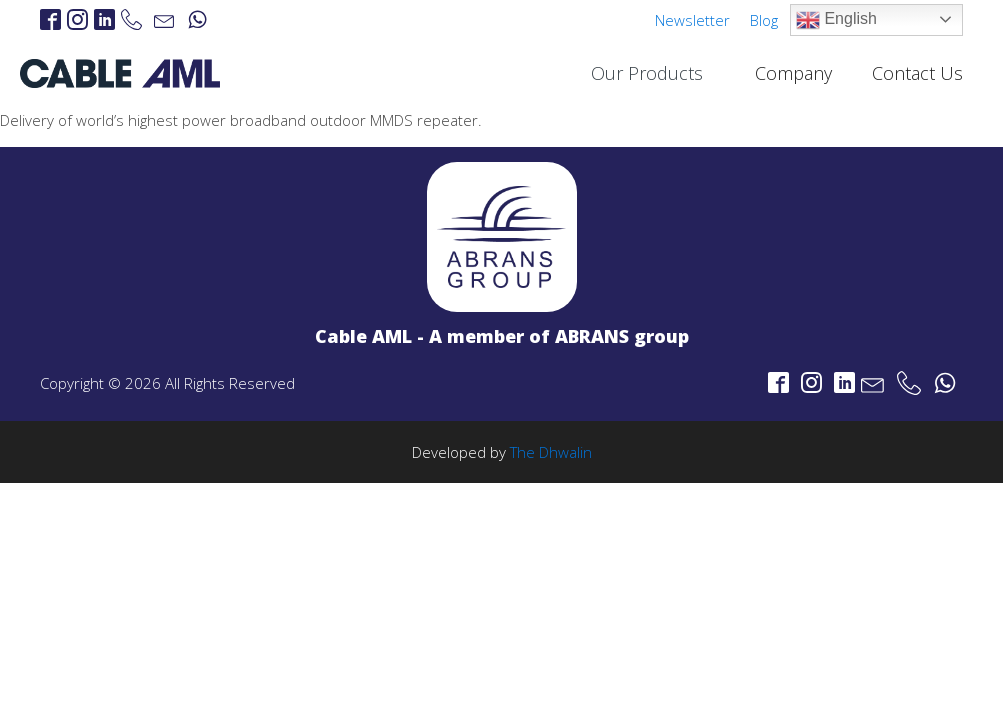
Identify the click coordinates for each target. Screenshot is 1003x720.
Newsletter (692, 20)
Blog (764, 20)
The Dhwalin (551, 452)
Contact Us (917, 73)
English (836, 20)
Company (793, 73)
